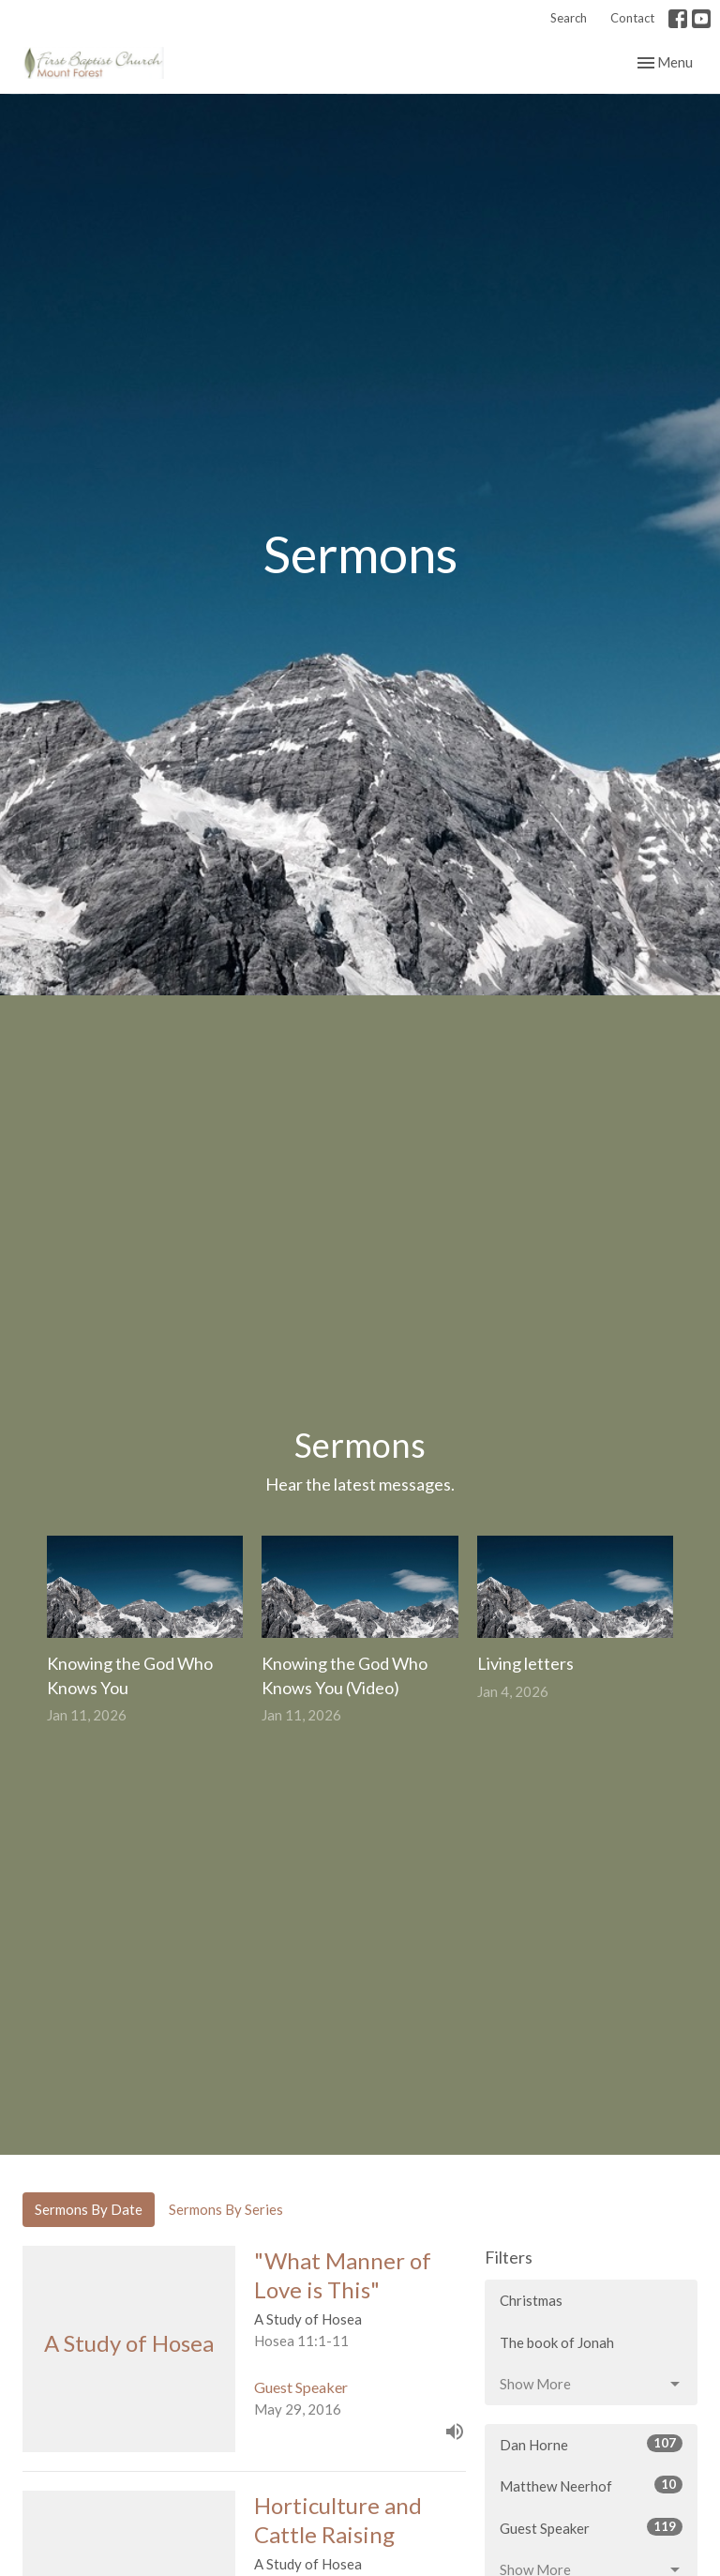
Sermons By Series (226, 2209)
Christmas (531, 2300)
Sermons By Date (88, 2209)
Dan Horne (591, 2443)
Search (568, 17)
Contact (632, 17)
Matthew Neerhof (591, 2485)
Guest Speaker (591, 2527)
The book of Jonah (557, 2342)
